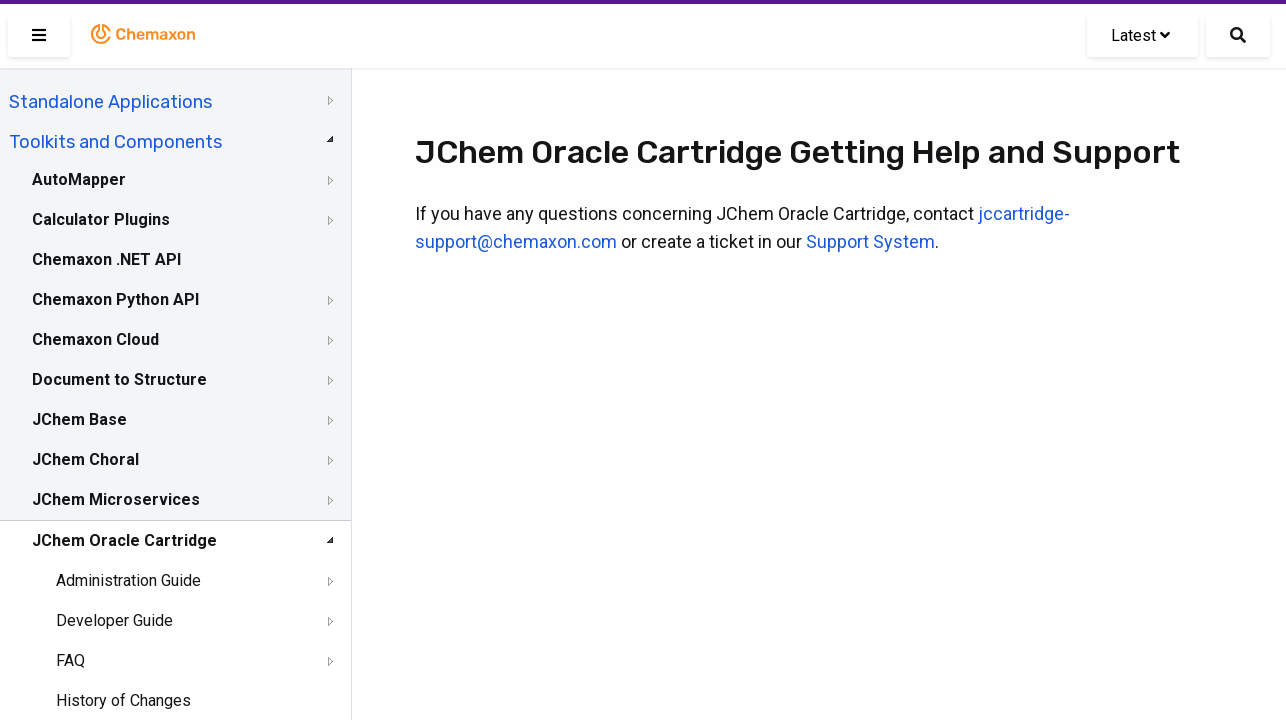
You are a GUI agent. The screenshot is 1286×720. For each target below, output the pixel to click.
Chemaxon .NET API (106, 259)
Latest (1140, 35)
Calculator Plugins (101, 219)
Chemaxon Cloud (95, 339)
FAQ (70, 660)
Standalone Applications (110, 102)
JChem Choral (85, 459)
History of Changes (123, 700)
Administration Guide (128, 580)
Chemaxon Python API (115, 299)
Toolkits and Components (115, 142)
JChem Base (79, 419)
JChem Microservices (116, 499)
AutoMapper (79, 179)
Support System (870, 241)
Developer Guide (114, 620)
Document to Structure (119, 379)
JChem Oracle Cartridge (124, 540)
